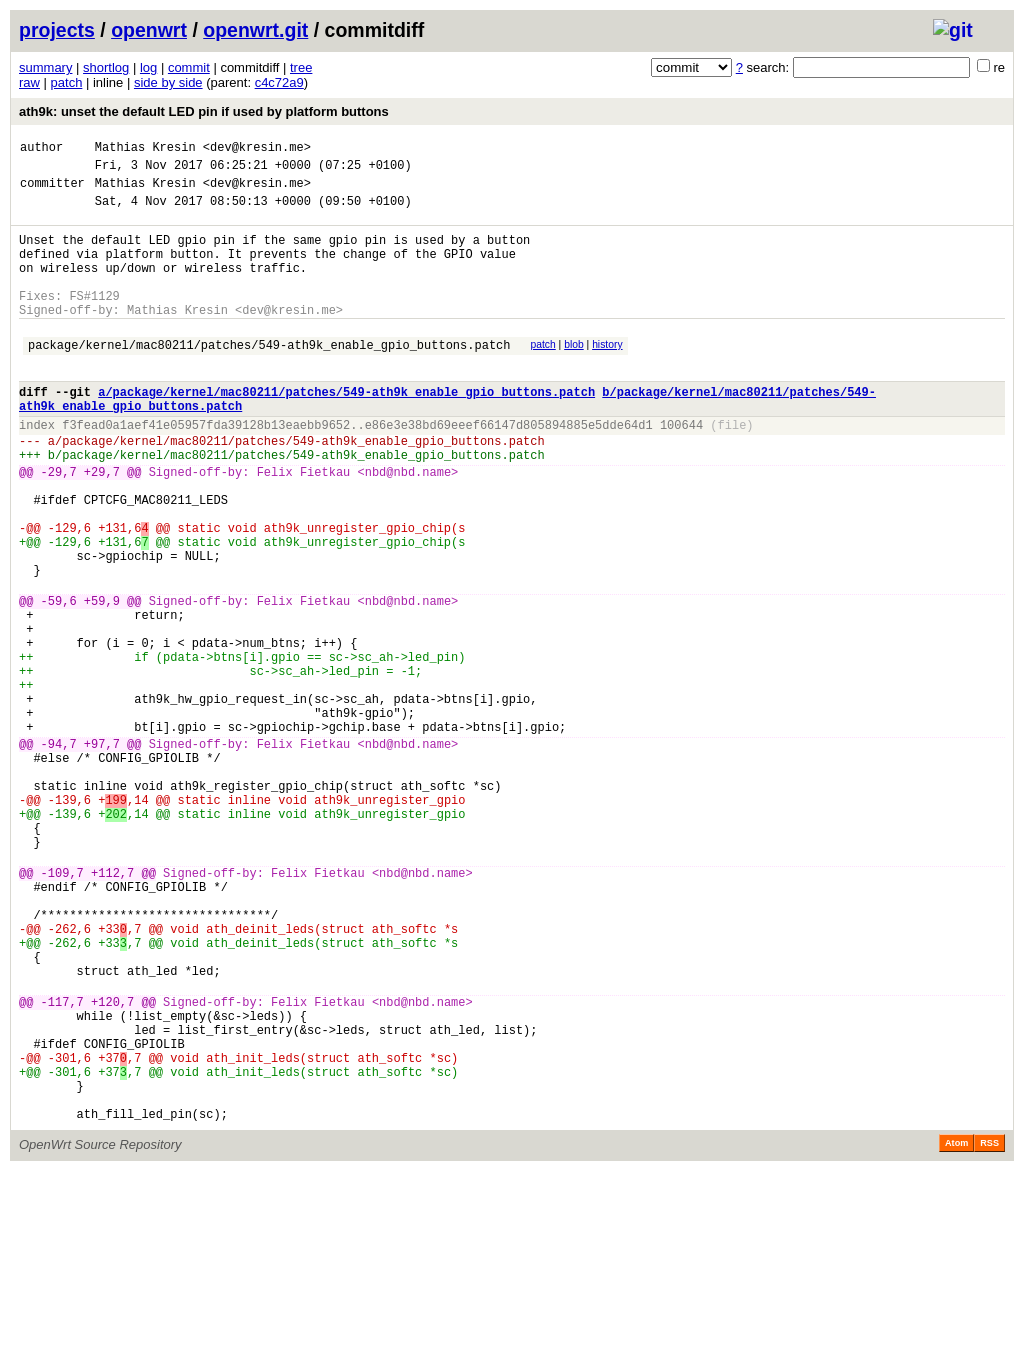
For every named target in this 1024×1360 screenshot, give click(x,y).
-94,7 (59, 854)
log (148, 67)
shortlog (106, 67)
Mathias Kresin (145, 149)
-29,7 (59, 525)
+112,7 (112, 1010)
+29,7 (102, 525)
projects (57, 30)
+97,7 (102, 854)
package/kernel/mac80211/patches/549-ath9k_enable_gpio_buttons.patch (269, 377)
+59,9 (102, 681)
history (607, 374)
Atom (956, 1332)
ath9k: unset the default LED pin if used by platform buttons (204, 111)
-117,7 (62, 1166)
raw (29, 82)
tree (301, 67)
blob (574, 374)
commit (189, 67)
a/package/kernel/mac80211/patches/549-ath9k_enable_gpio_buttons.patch (346, 430)
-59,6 (59, 681)
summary (45, 67)
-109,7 (62, 1010)
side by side (168, 82)
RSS (989, 1332)
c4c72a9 (279, 82)
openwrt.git (255, 30)
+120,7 (112, 1166)
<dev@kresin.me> (257, 149)
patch (67, 82)
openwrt (149, 30)
